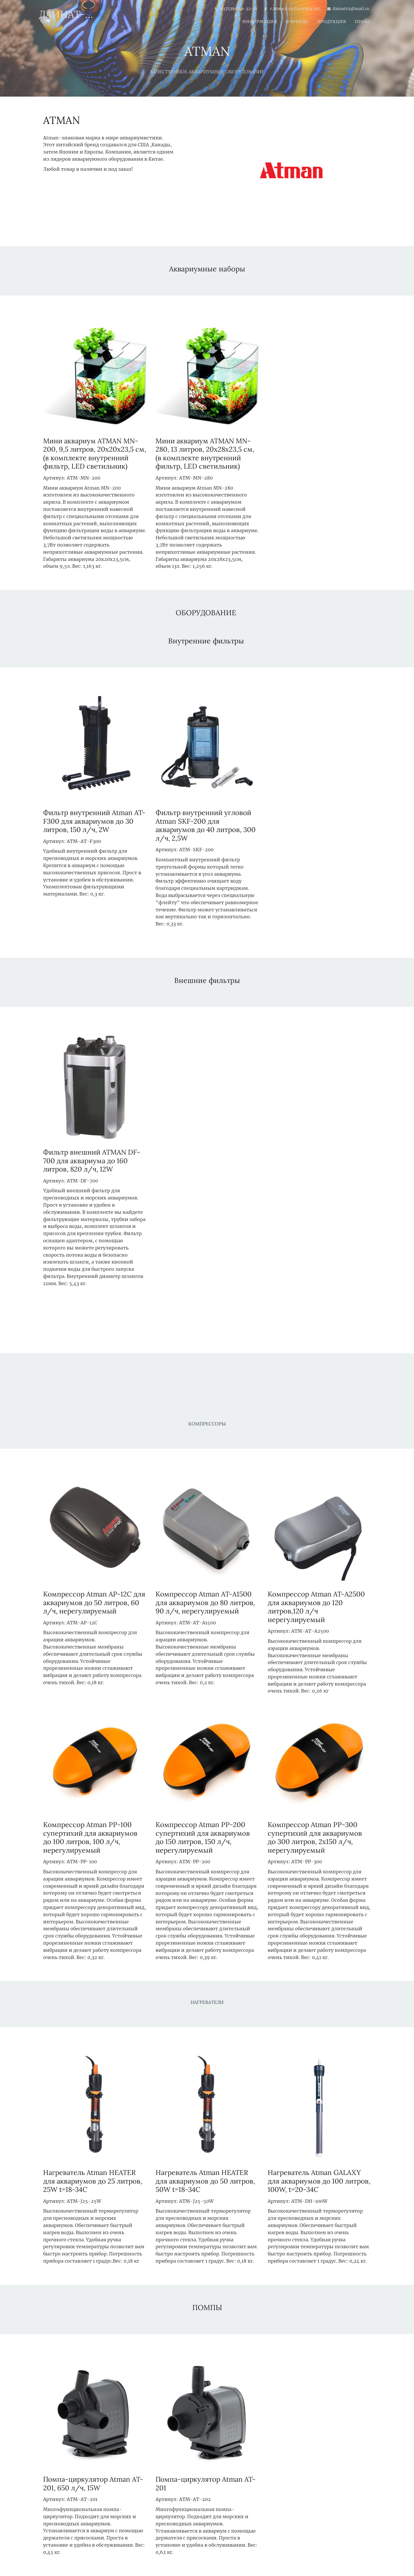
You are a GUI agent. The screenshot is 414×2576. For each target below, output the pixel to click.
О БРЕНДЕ (297, 21)
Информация (259, 21)
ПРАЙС (363, 21)
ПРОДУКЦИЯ (331, 21)
